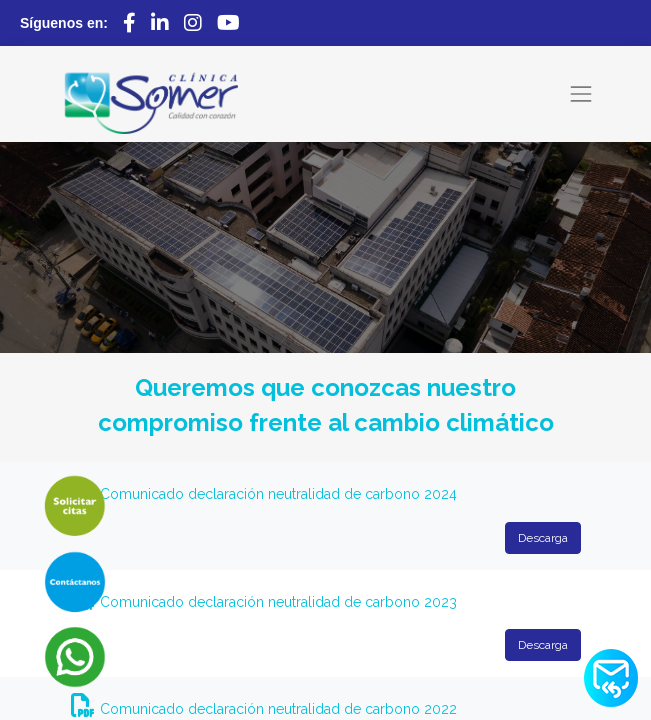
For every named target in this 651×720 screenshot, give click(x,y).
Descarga (543, 538)
